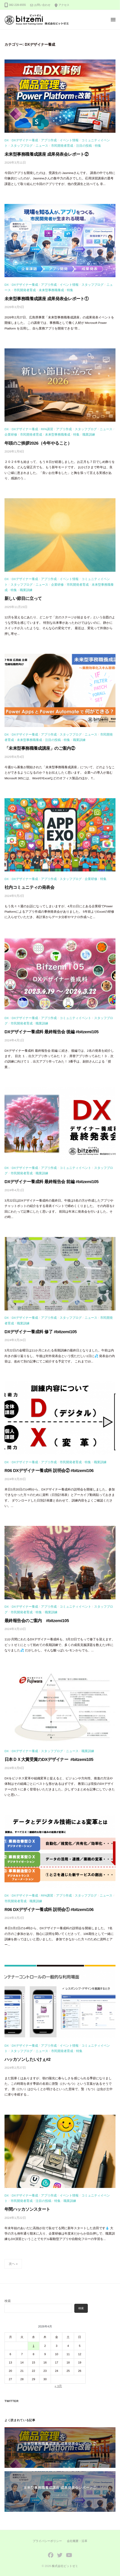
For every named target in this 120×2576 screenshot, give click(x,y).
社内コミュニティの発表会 (29, 887)
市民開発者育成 (62, 145)
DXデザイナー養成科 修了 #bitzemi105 (41, 1331)
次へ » (13, 2263)
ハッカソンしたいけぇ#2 (27, 2059)
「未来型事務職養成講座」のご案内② (40, 748)
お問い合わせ (42, 5)
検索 (8, 2301)
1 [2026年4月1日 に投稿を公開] (33, 2345)
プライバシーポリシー (47, 2541)
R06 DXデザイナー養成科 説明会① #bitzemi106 (49, 1909)
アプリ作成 (49, 140)
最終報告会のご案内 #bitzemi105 (37, 1620)
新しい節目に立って (23, 598)
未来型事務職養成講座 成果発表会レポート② (46, 154)
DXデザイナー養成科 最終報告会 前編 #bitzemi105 (52, 1181)
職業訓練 (88, 434)
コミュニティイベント (75, 1018)
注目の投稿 (84, 145)
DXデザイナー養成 (25, 140)
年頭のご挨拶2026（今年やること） (38, 443)
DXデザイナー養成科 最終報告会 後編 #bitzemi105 (52, 1031)
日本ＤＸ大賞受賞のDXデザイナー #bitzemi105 (49, 1759)
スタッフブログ (22, 145)
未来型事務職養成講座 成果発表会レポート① (46, 298)
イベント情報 (69, 140)
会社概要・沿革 (77, 2541)
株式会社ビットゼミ (65, 2566)
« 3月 (58, 2386)
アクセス (64, 5)
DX (7, 140)
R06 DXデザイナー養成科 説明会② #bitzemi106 (49, 1470)
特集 (98, 145)
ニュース (42, 145)
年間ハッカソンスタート (27, 2209)
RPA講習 (47, 429)
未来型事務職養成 (51, 290)
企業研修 (11, 434)
